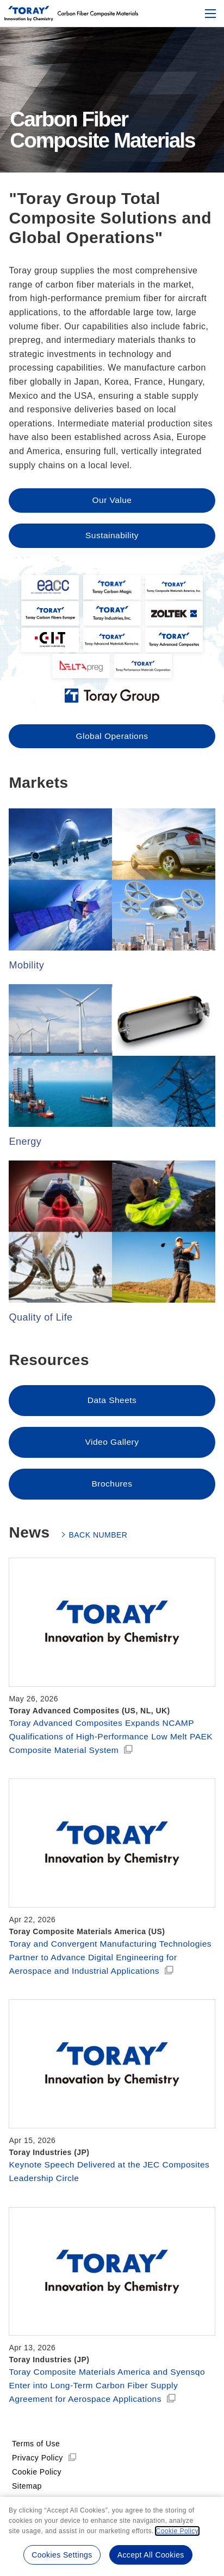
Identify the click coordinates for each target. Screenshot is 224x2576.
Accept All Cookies (151, 2555)
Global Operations (111, 747)
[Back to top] (28, 14)
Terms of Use (36, 2476)
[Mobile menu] (210, 13)
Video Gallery (112, 1454)
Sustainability (112, 536)
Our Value (111, 500)
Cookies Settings (61, 2555)
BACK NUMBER (98, 1547)
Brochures (112, 1496)
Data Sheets (111, 1412)
